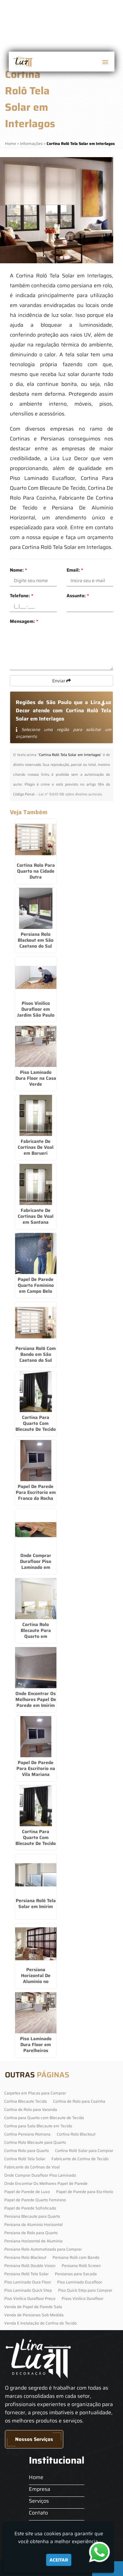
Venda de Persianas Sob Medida (34, 2315)
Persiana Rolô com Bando (75, 2257)
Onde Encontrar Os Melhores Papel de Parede (46, 2183)
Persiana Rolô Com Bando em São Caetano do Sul (35, 1354)
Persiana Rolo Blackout (25, 2257)
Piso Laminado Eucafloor (79, 2282)
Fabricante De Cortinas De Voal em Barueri (35, 1147)
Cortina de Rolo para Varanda (30, 2109)
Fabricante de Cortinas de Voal (32, 2167)
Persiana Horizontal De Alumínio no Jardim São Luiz (36, 1978)
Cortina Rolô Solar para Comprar (84, 2150)
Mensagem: (24, 621)
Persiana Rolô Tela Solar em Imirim (36, 1903)
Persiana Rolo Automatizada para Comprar (43, 2249)
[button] (105, 62)
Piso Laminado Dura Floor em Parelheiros (35, 2044)
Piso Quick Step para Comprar (85, 2290)
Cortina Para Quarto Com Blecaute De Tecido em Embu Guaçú (35, 1840)
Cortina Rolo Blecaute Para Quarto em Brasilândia (36, 1633)
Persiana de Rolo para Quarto (31, 2233)
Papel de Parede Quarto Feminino (35, 2200)
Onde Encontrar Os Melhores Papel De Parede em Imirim (35, 1699)
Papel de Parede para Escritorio (84, 2191)
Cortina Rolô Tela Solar (24, 2159)
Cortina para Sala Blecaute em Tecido (38, 2126)
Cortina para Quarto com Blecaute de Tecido (44, 2118)
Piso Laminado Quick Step (28, 2290)
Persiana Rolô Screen (81, 2265)
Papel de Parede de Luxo (27, 2191)
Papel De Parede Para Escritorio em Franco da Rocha (36, 1492)
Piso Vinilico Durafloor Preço (29, 2298)
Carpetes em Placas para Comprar (35, 2093)
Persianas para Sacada (76, 2274)
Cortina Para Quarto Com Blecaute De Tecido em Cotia (35, 1426)
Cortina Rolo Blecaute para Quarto (35, 2142)
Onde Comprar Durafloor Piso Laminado (40, 2175)
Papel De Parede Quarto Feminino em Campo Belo (36, 1285)
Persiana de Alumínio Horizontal (33, 2224)
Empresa (39, 2489)
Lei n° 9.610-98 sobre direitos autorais (70, 794)
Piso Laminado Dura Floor (27, 2282)
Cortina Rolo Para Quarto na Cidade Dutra (36, 871)
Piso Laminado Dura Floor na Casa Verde (35, 1078)
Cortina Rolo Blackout (76, 2134)
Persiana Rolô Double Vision (29, 2265)
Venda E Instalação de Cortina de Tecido (40, 2323)
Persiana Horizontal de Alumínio (33, 2241)
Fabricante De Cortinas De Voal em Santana (35, 1216)
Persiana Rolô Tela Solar (26, 2274)
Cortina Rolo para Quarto (26, 2150)
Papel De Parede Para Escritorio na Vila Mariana (35, 1768)
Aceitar (59, 2560)
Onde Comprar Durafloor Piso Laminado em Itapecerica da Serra (35, 1567)
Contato (38, 2513)
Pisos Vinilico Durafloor (82, 2298)
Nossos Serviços (34, 2439)
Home (36, 2477)
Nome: (18, 570)
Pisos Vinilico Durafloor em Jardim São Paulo (35, 1009)
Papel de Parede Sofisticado (30, 2208)
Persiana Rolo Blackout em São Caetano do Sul (35, 940)
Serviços (39, 2501)
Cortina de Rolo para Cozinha (79, 2101)
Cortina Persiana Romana (27, 2134)
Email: (75, 570)
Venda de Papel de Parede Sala (33, 2307)
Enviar (61, 680)
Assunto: (78, 595)
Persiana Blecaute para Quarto (32, 2216)
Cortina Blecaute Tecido (25, 2101)
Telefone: (21, 595)
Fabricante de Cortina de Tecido (80, 2159)
